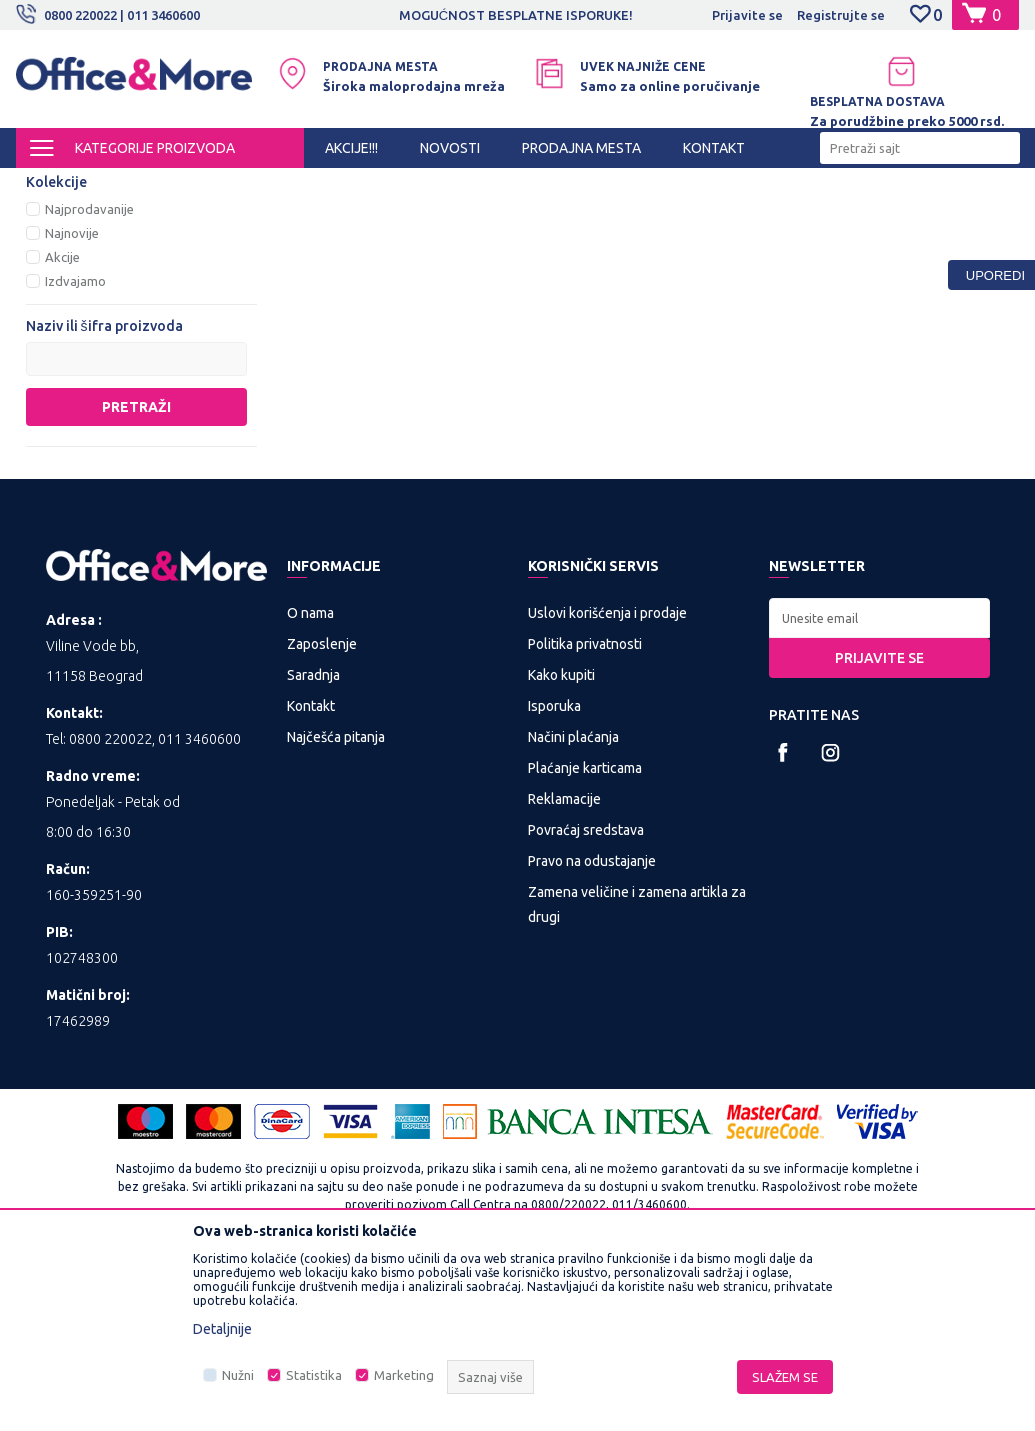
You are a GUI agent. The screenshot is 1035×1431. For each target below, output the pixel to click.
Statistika (314, 1375)
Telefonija (78, 264)
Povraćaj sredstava (586, 998)
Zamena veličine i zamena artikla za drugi (637, 1072)
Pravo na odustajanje (592, 1029)
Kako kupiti (561, 843)
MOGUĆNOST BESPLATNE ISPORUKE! (516, 15)
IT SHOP (204, 186)
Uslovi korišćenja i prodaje (607, 781)
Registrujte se (841, 15)
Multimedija (278, 186)
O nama (310, 781)
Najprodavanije (89, 377)
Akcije (62, 425)
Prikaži (785, 220)
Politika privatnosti (585, 812)
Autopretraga (481, 220)
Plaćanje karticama (585, 936)
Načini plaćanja (573, 905)
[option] (517, 15)
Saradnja (313, 843)
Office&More (54, 186)
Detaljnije (222, 1329)
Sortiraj (584, 220)
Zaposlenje (322, 812)
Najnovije (72, 401)
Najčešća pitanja (336, 905)
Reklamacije (564, 967)
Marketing (404, 1375)
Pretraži (136, 575)
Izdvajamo (75, 449)
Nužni (238, 1375)
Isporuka (554, 874)
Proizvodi (135, 186)
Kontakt (311, 874)
